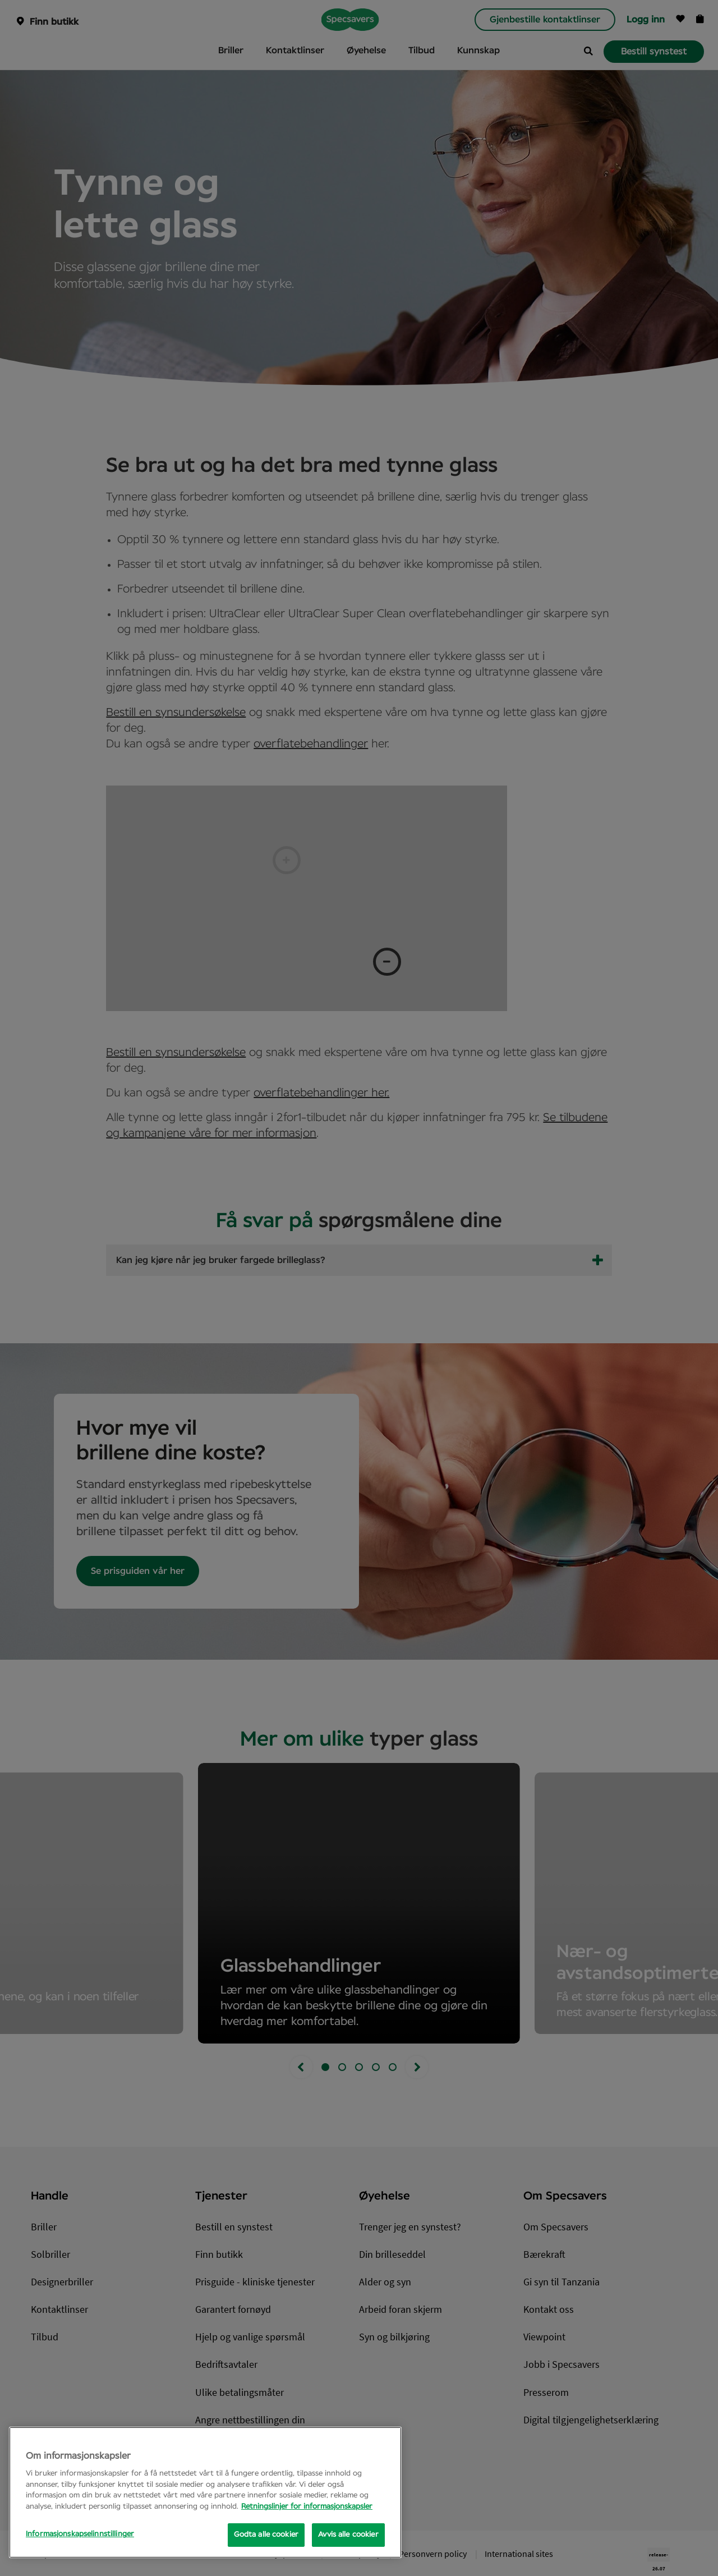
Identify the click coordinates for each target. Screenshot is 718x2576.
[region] (205, 2492)
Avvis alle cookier (348, 2534)
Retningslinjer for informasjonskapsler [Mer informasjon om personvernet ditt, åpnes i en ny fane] (306, 2506)
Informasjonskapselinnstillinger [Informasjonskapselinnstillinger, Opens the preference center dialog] (80, 2534)
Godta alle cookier (266, 2534)
